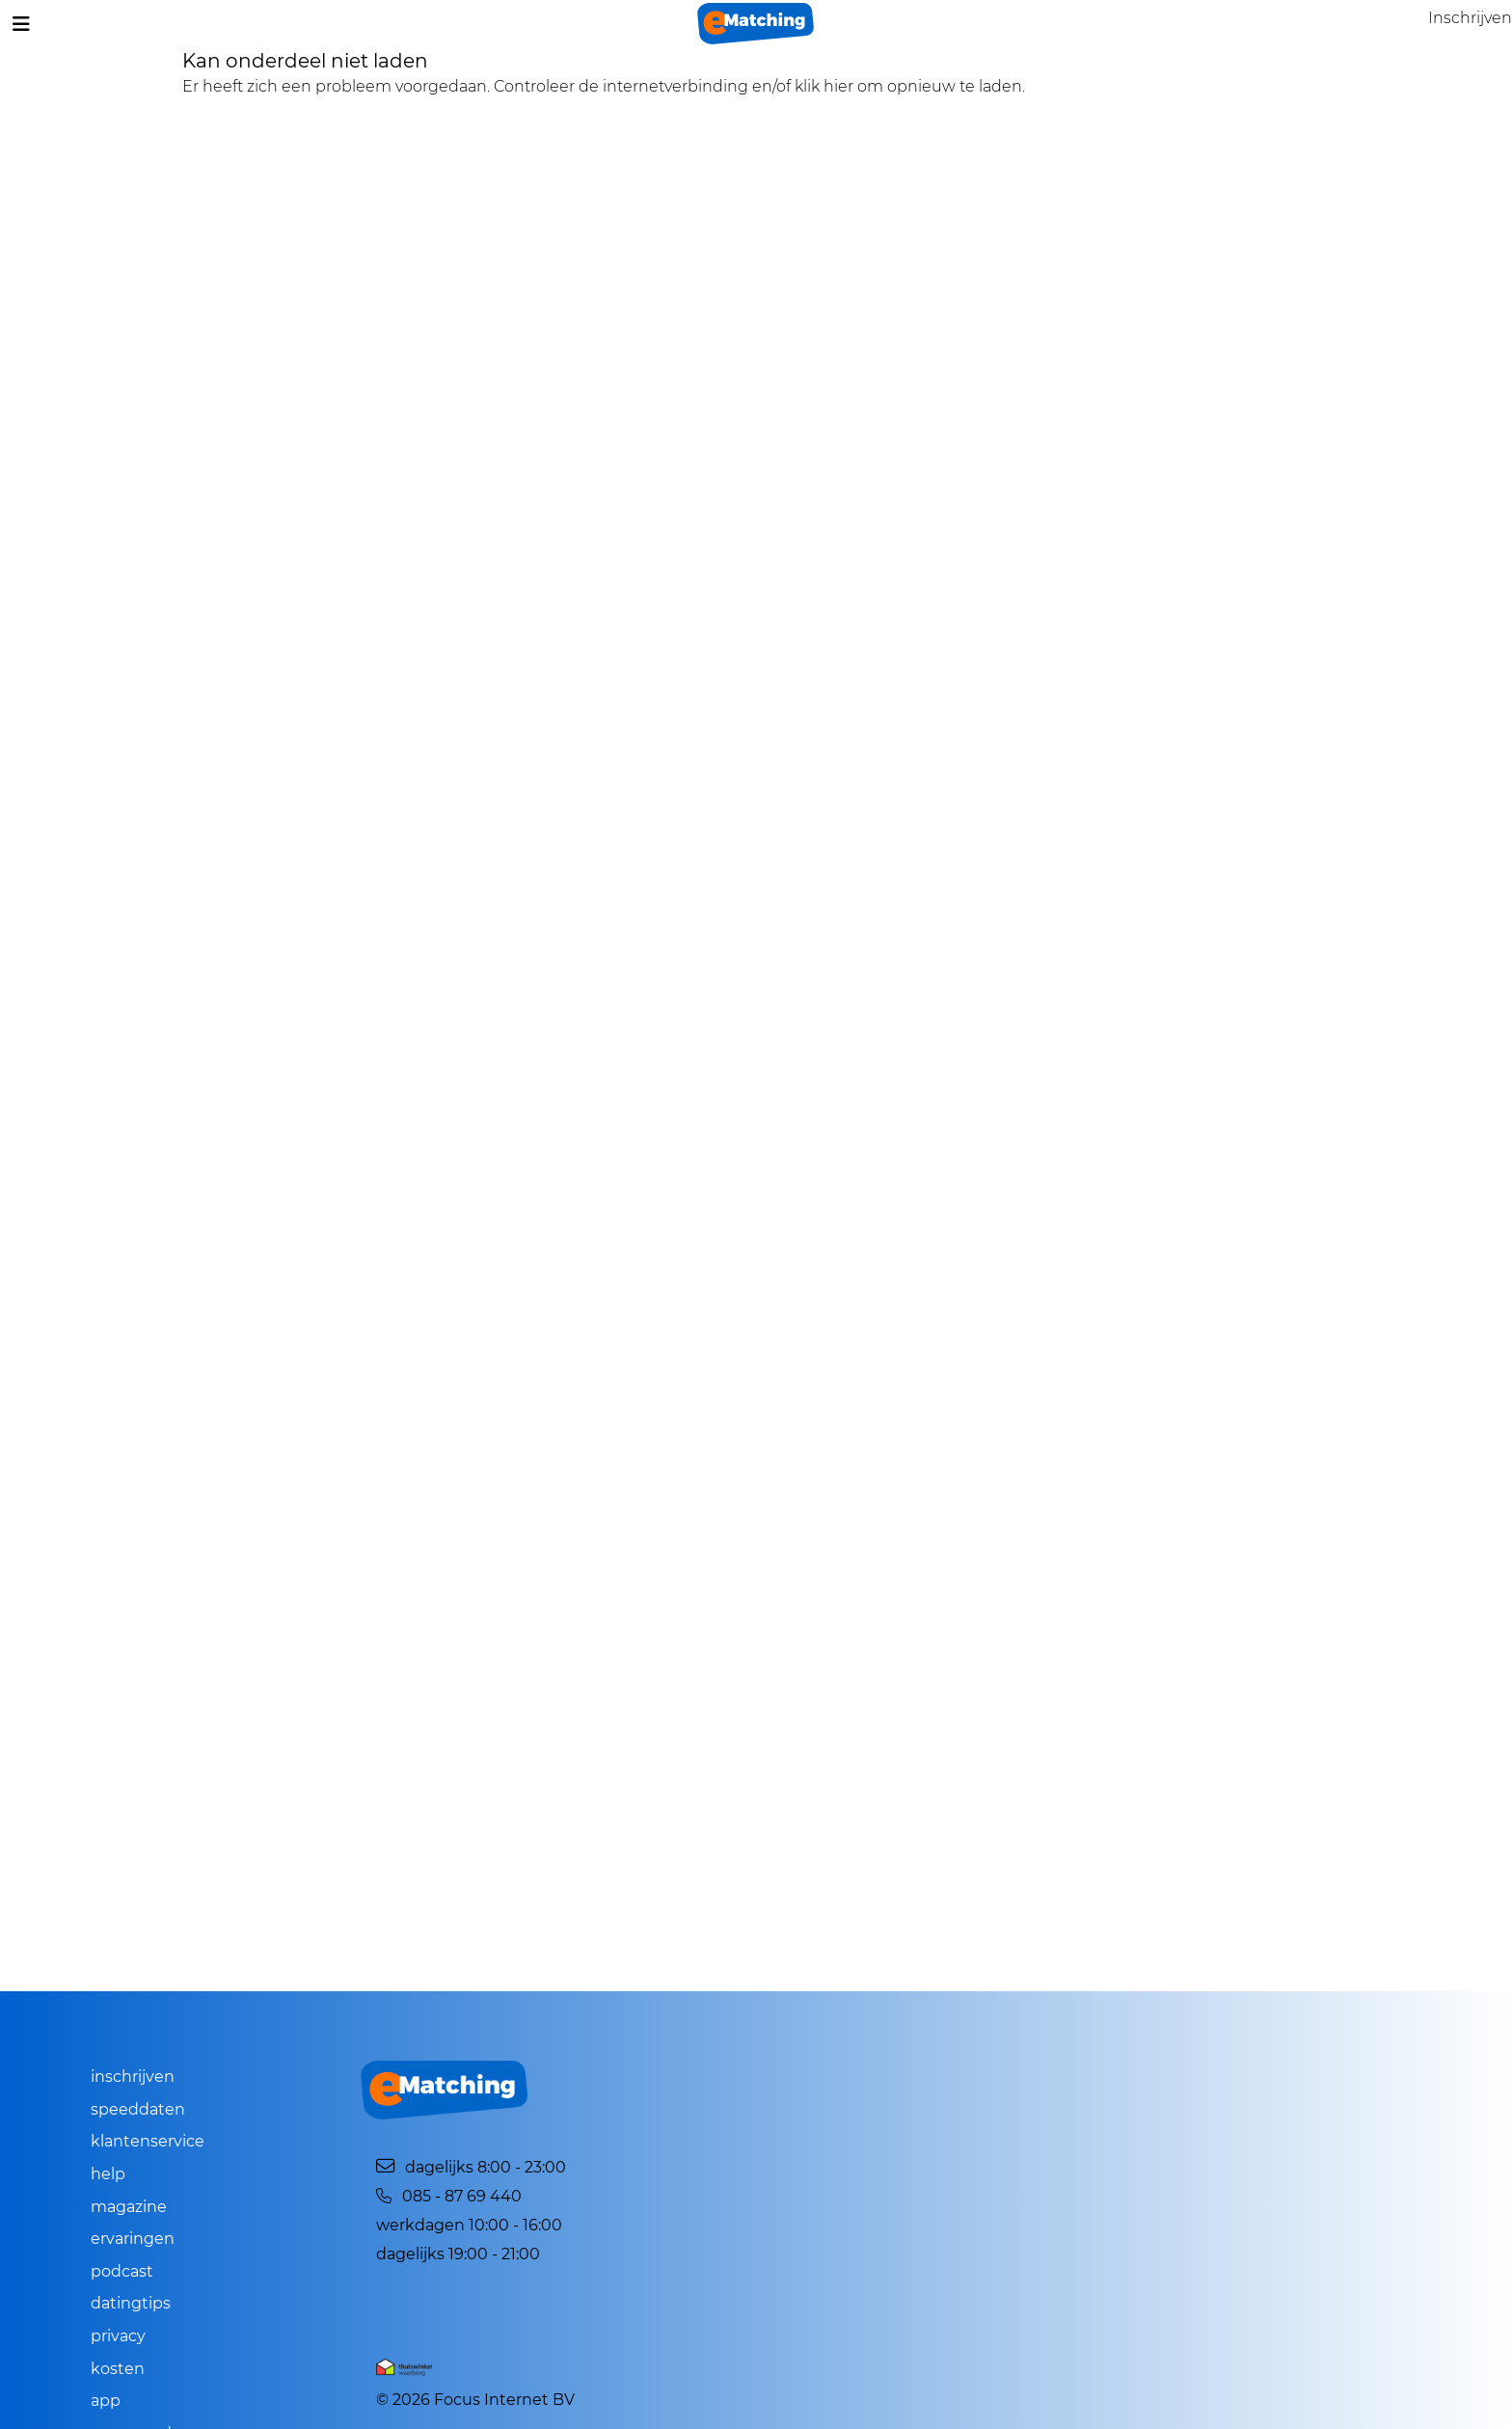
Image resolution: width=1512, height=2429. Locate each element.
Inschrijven (133, 2076)
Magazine (129, 2207)
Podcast (122, 2271)
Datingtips (131, 2303)
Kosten (118, 2369)
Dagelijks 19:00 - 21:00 (458, 2254)
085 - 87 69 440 (448, 2196)
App (106, 2400)
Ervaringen (133, 2238)
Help (108, 2174)
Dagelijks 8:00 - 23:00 (470, 2167)
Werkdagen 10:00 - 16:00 (469, 2225)
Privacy (118, 2336)
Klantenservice (147, 2141)
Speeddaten (138, 2109)
